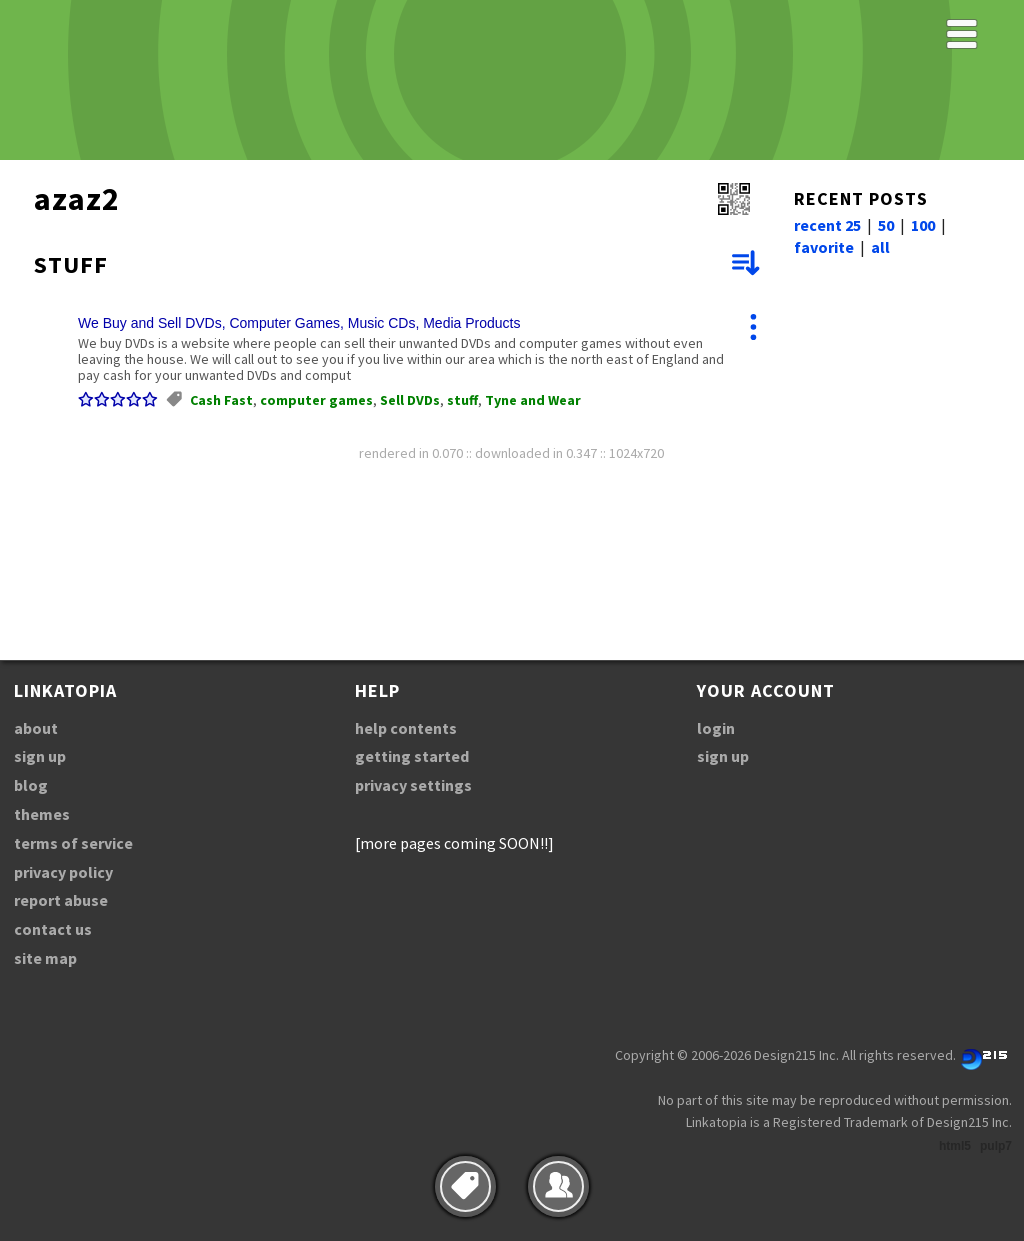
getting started (412, 756)
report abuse (61, 900)
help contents (406, 728)
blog (31, 785)
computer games (316, 400)
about (36, 728)
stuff (462, 400)
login (716, 728)
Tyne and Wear (533, 400)
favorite (824, 247)
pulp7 (996, 1146)
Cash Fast (221, 400)
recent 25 (827, 225)
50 (886, 225)
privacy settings (413, 785)
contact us (53, 929)
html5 (955, 1146)
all (880, 247)
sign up (40, 756)
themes (42, 814)
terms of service (73, 843)
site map (45, 958)
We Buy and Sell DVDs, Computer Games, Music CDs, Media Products (299, 323)
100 (923, 225)
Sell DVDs (410, 400)
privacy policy (63, 872)
